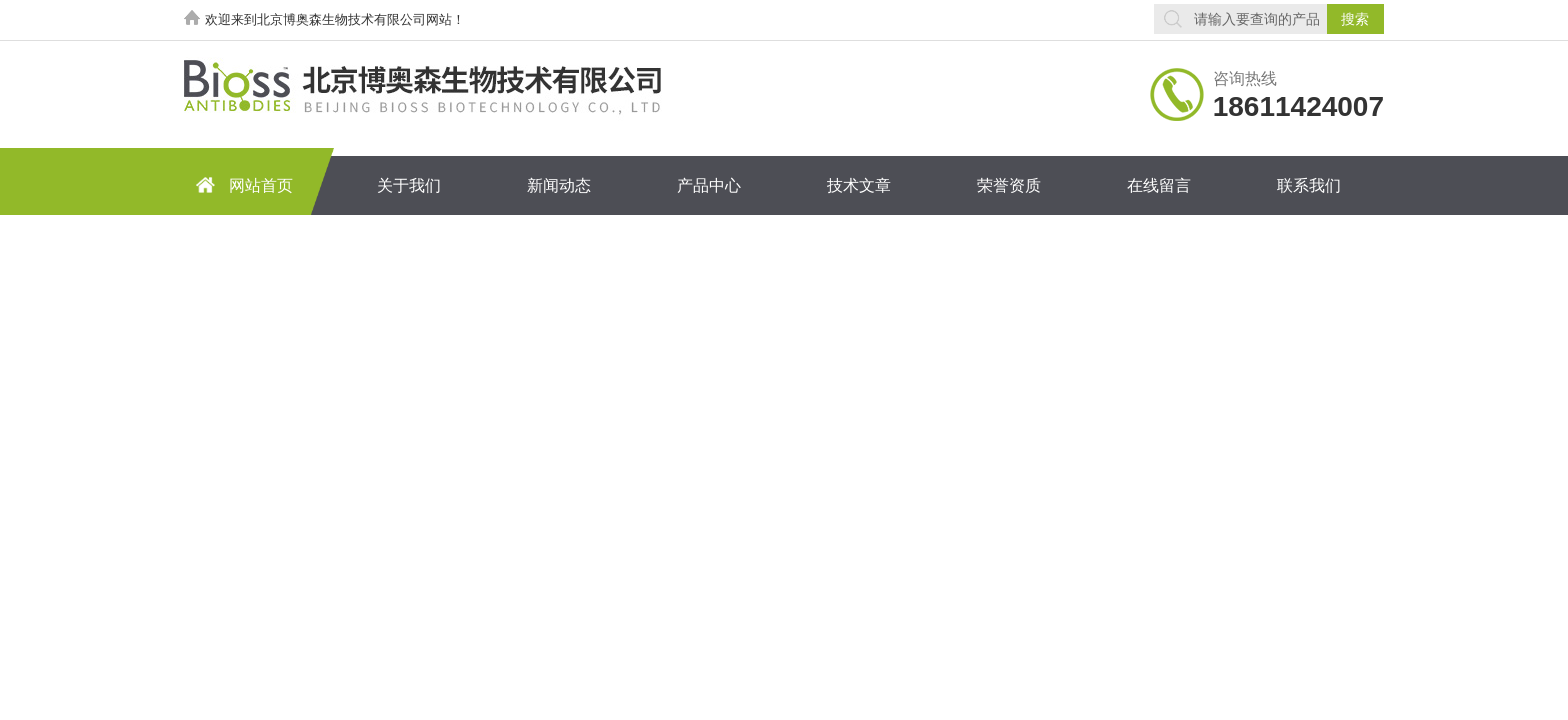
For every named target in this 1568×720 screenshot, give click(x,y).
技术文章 (859, 185)
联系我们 (1309, 185)
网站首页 (241, 184)
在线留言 (1159, 185)
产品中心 (709, 185)
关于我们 (409, 185)
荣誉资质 (1009, 185)
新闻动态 (559, 185)
